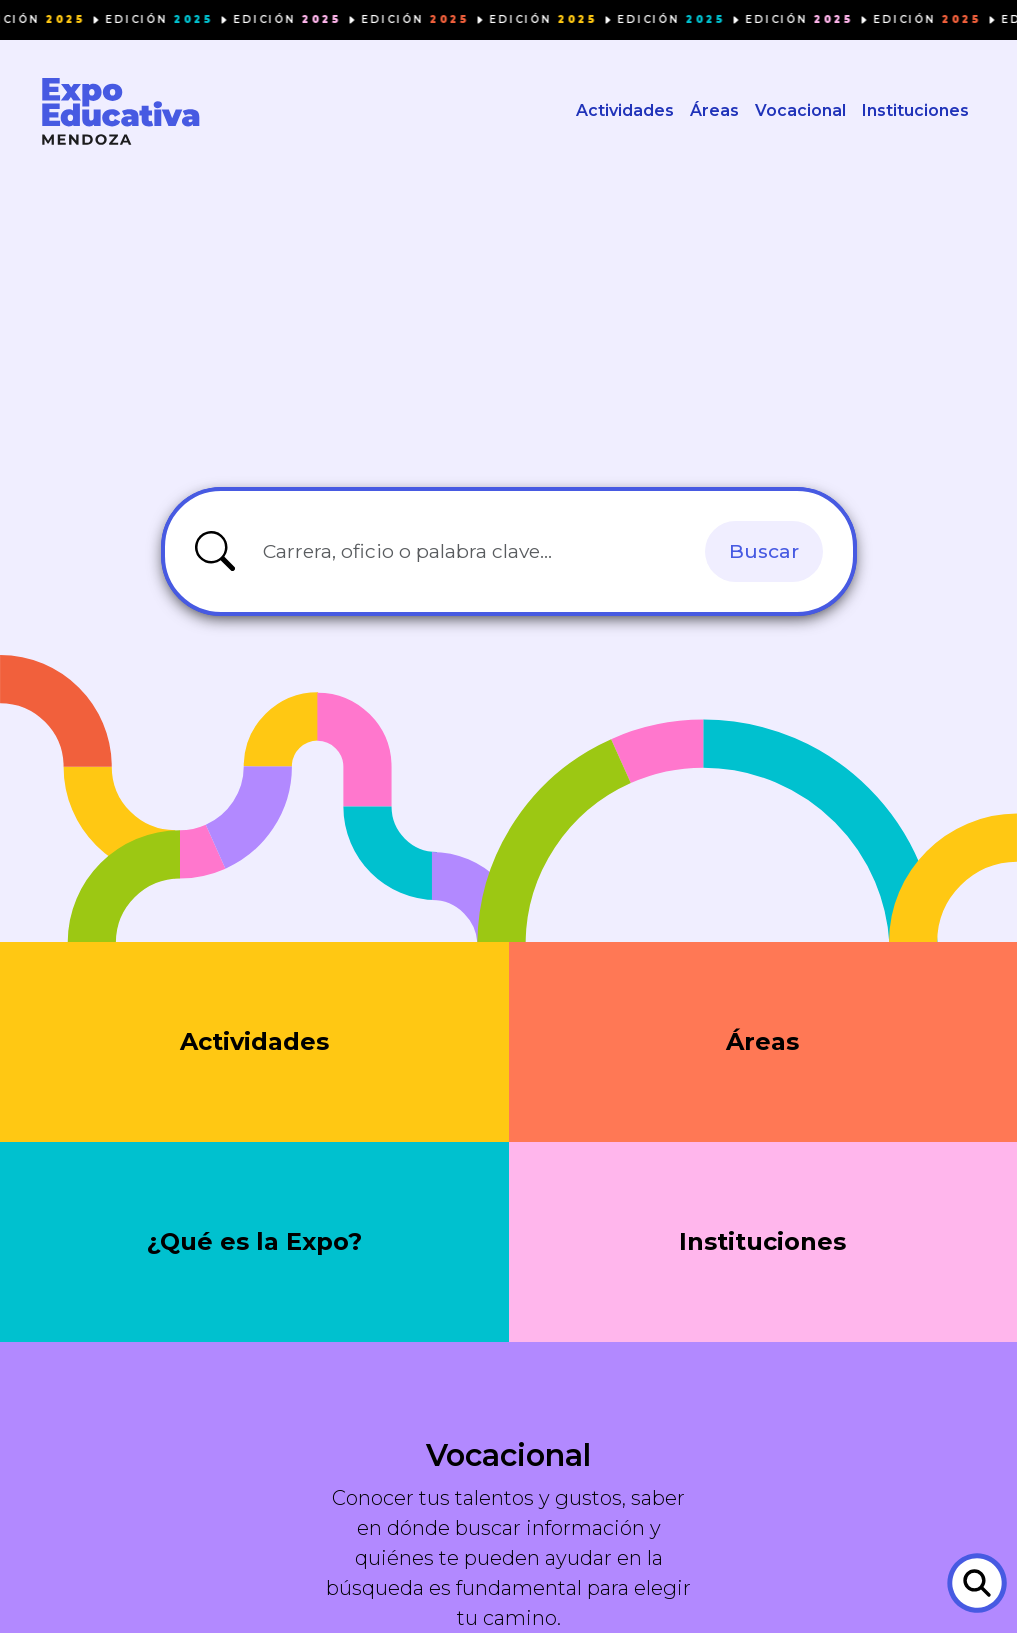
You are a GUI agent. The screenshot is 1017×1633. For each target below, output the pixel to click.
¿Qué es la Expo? (254, 1241)
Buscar (764, 551)
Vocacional (800, 110)
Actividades (625, 110)
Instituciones (915, 110)
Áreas (714, 110)
